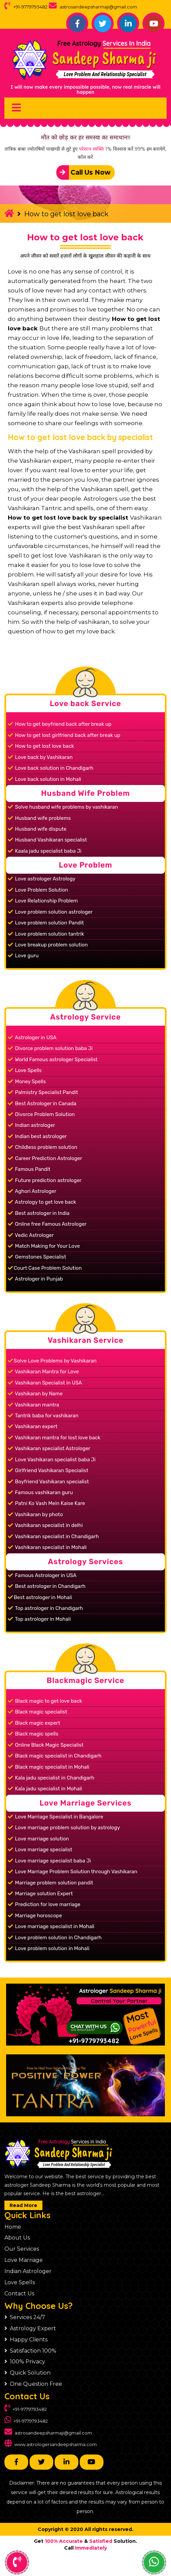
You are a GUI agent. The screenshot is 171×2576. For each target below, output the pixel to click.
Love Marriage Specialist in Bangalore (55, 1817)
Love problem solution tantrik (46, 934)
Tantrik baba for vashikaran (43, 1416)
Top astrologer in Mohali (39, 1619)
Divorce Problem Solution (41, 1114)
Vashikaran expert (33, 1426)
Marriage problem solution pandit (50, 1883)
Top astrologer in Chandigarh (45, 1608)
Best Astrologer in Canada (42, 1103)
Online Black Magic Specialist (45, 1745)
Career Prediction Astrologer (45, 1158)
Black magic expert (34, 1723)
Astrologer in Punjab (35, 1279)
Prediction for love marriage (44, 1904)
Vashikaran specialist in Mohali (47, 1547)
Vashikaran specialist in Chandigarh (53, 1536)
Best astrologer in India (39, 1213)
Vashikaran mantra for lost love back (54, 1438)
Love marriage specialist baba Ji (49, 1861)
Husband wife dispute (37, 829)
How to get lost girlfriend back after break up (64, 735)
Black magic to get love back (45, 1701)
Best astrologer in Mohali (40, 1597)
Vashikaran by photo (35, 1514)
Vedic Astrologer (31, 1235)
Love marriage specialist (40, 1850)
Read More (23, 2205)
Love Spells (25, 1070)
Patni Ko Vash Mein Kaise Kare (46, 1503)
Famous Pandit (29, 1169)
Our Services (21, 2249)
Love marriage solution (38, 1839)
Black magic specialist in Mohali (49, 1767)
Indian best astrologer (37, 1136)
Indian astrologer (31, 1125)
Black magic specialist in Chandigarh (54, 1756)
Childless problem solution (42, 1147)
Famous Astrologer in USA (42, 1575)
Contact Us (19, 2293)
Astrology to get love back (42, 1202)
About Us (17, 2237)
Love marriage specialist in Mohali (51, 1926)
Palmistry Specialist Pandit (43, 1092)
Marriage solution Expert (40, 1894)
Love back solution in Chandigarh (50, 768)
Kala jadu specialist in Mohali (45, 1789)
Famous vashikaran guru (40, 1492)
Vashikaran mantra (33, 1405)
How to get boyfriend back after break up (60, 724)
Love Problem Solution (38, 890)
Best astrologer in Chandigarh (47, 1586)
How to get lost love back (85, 237)
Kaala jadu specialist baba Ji (44, 851)
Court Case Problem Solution (45, 1268)
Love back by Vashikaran (40, 757)
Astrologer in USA (32, 1037)
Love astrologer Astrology (42, 879)
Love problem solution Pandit (46, 923)
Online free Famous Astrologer (47, 1224)
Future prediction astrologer (45, 1180)
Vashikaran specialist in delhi (45, 1525)
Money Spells (27, 1081)
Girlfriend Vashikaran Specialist (48, 1470)
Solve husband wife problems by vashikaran (63, 807)
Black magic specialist (37, 1712)
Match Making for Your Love (44, 1246)
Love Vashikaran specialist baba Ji (52, 1460)
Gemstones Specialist (37, 1257)
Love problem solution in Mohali (49, 1948)
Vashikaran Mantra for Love (43, 1372)
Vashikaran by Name (35, 1394)
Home (12, 2227)
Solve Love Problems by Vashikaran (52, 1361)
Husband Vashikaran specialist (47, 840)
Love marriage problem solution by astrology (64, 1828)
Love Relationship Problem (43, 901)
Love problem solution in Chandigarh (55, 1938)
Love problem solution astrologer (50, 912)
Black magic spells (33, 1734)
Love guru (23, 956)
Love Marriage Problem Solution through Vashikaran (72, 1872)
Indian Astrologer (28, 2271)
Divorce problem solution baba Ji (50, 1048)
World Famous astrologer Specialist (53, 1059)
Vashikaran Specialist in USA (45, 1383)
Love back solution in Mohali (44, 779)
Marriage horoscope (35, 1916)
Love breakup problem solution (48, 945)
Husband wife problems (39, 818)
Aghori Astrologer (32, 1191)
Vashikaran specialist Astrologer (49, 1448)
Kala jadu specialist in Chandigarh (51, 1778)
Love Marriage (23, 2260)
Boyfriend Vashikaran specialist (48, 1482)
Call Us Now (83, 172)
